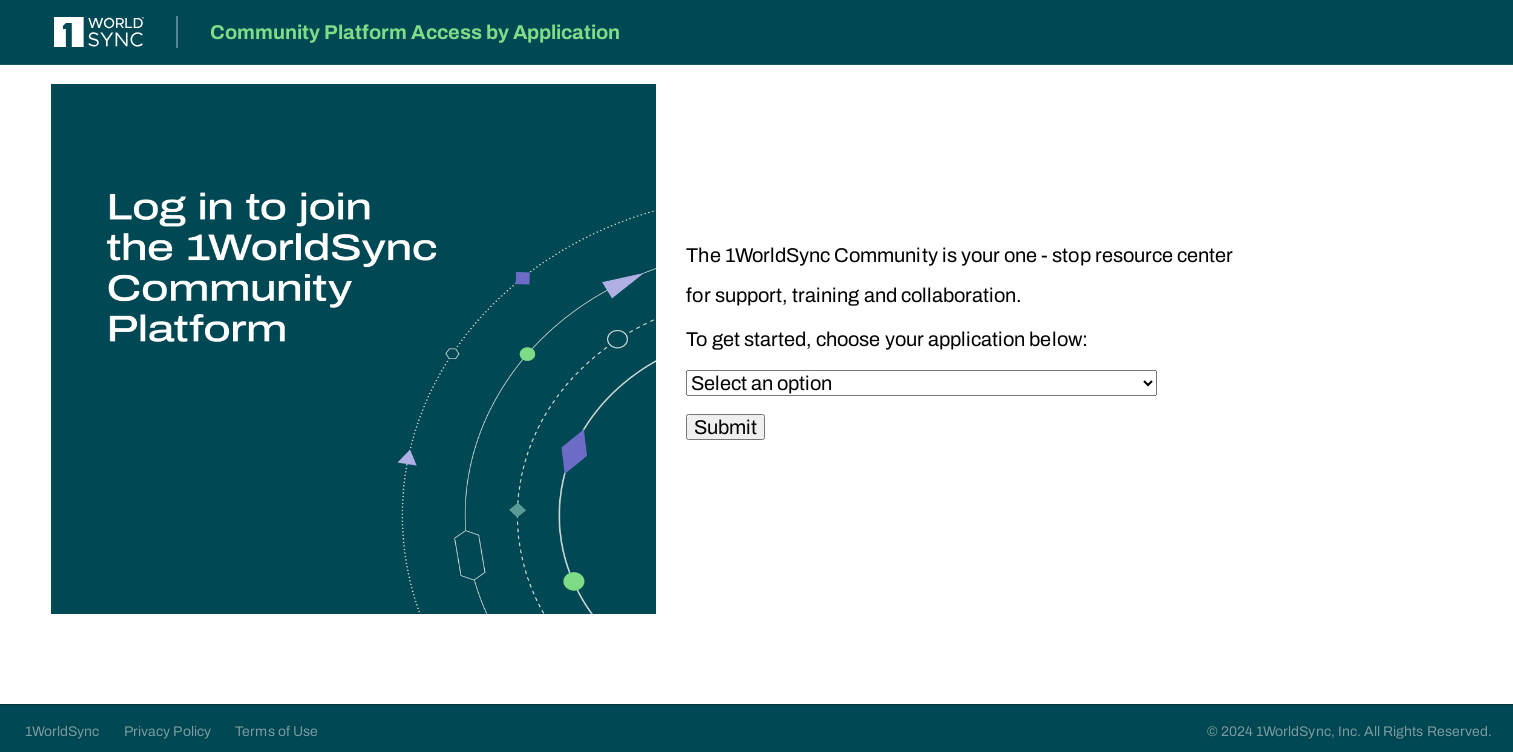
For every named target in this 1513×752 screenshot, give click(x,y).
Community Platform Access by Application (415, 32)
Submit (725, 427)
